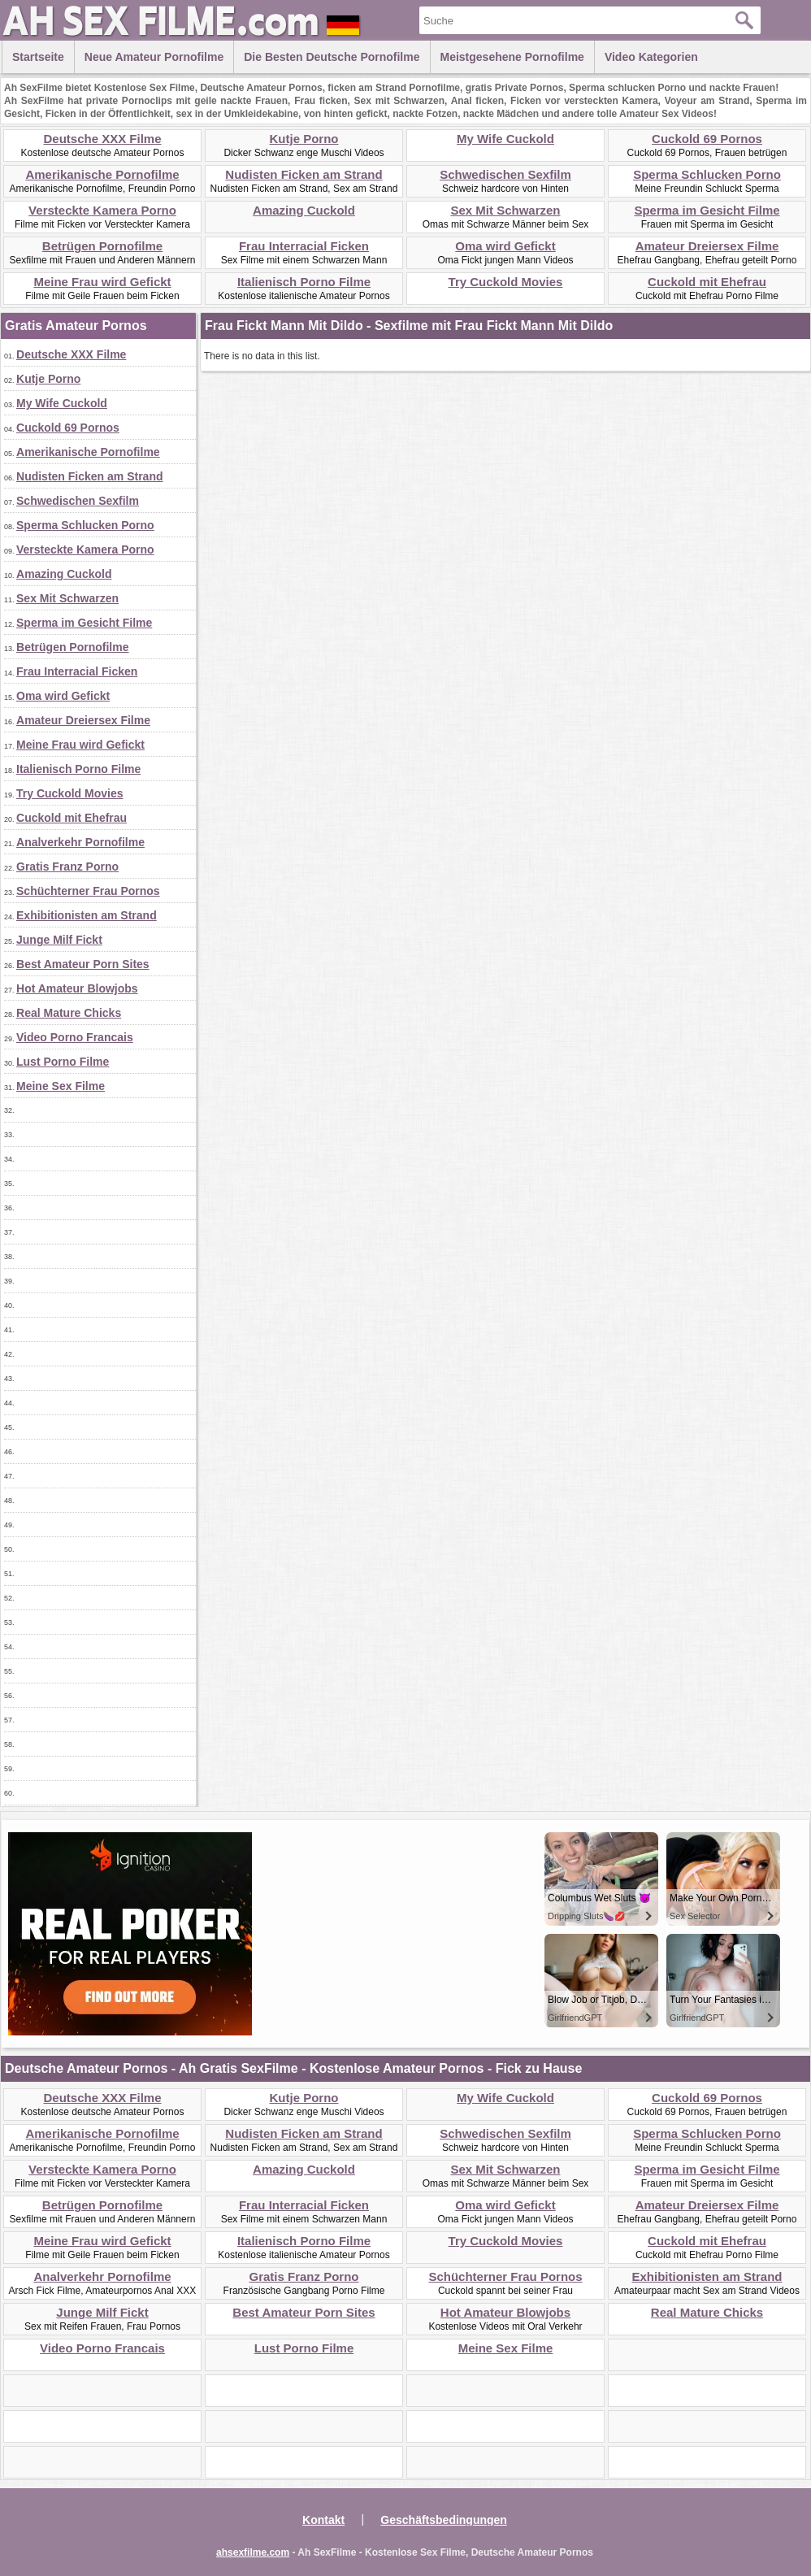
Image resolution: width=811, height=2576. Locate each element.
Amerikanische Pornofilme (102, 174)
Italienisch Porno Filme (304, 282)
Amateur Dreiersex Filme (707, 246)
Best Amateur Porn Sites (83, 964)
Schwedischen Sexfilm (505, 174)
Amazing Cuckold (304, 210)
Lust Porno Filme (62, 1061)
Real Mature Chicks (68, 1012)
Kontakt (323, 2519)
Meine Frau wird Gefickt (102, 282)
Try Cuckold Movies (506, 282)
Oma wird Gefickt (505, 246)
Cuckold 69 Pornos (707, 139)
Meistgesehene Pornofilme (512, 56)
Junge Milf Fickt (59, 939)
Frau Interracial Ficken (304, 246)
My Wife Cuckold (505, 139)
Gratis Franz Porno (67, 866)
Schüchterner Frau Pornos (88, 890)
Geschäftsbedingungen (443, 2519)
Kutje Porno (304, 139)
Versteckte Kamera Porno (102, 210)
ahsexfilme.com (252, 2552)
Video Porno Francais (74, 1037)
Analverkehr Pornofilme (80, 842)
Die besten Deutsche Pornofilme (331, 56)
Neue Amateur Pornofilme (154, 56)
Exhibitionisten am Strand (86, 915)
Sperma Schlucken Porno (707, 174)
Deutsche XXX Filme (102, 139)
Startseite (38, 56)
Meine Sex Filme (60, 1086)
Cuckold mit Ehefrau (707, 282)
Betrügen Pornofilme (102, 246)
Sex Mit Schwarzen (505, 210)
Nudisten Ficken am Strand (303, 174)
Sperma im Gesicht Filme (706, 210)
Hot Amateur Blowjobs (77, 988)
